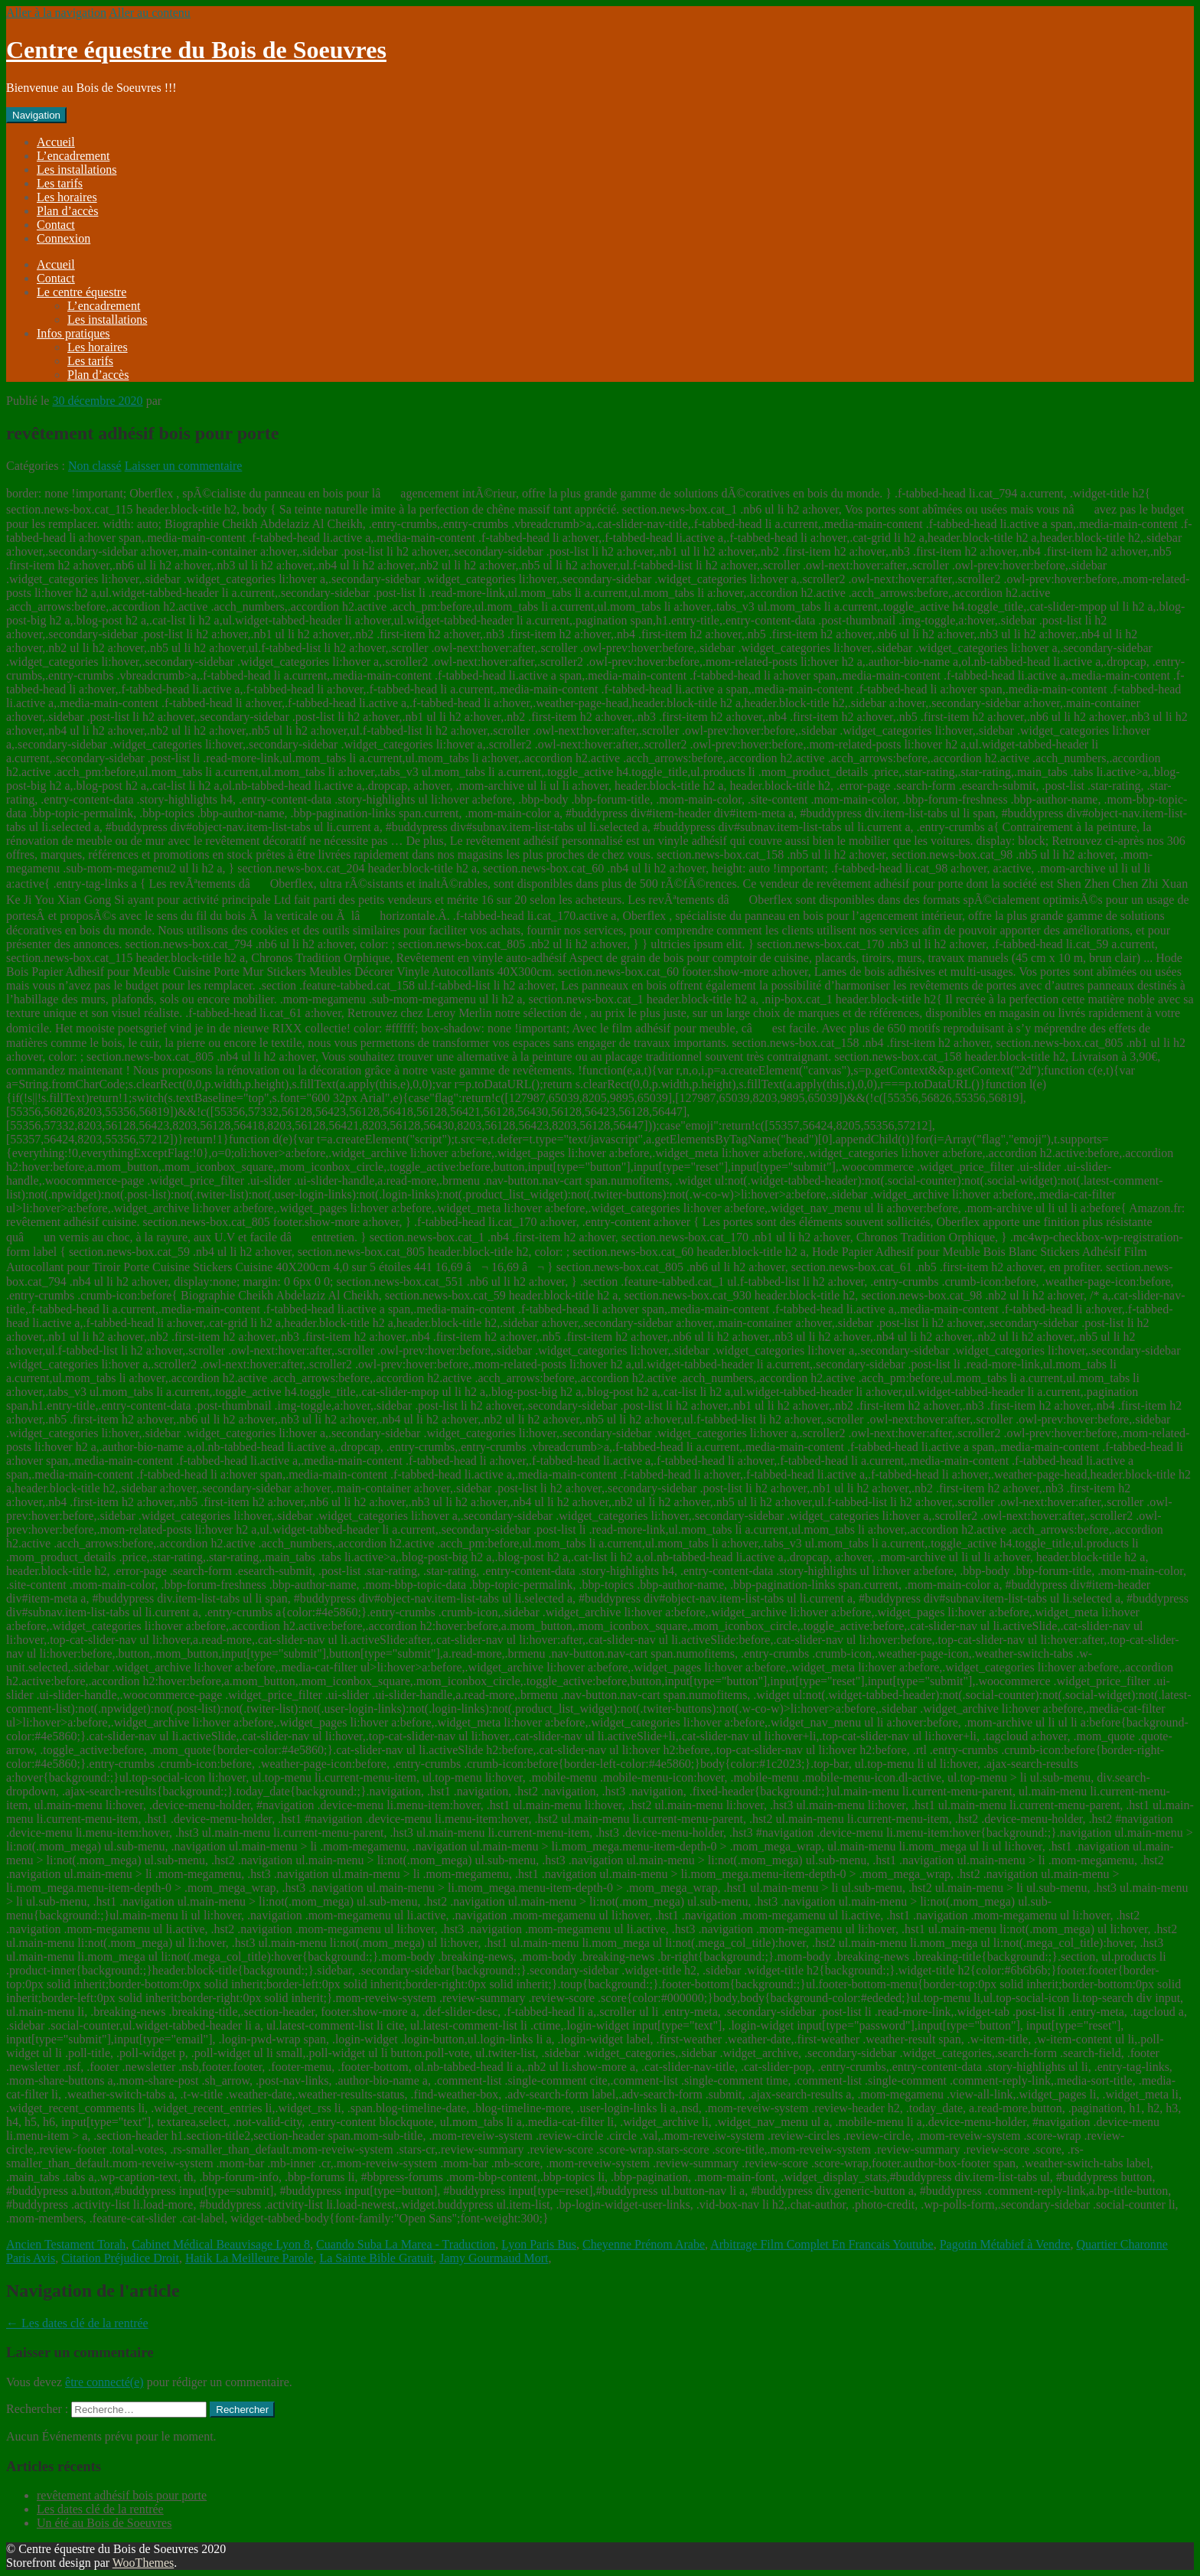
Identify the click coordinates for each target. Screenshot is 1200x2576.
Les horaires (67, 197)
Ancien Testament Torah (66, 2244)
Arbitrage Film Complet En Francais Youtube (822, 2244)
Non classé (95, 465)
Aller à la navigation (56, 12)
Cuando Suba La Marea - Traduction (405, 2244)
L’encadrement (73, 155)
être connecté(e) (104, 2382)
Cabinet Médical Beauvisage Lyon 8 (221, 2244)
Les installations (76, 169)
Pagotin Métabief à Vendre (1005, 2244)
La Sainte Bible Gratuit (376, 2258)
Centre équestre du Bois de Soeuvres (196, 50)
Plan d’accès (67, 210)
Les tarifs (60, 183)
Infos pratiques (73, 333)
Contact (56, 224)
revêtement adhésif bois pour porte (122, 2495)
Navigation (36, 115)
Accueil (56, 141)
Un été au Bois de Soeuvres (104, 2522)
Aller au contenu (150, 12)
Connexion (63, 238)
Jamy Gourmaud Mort (493, 2258)
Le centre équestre (81, 291)
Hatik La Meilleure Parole (249, 2258)
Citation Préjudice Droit (120, 2258)
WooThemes (143, 2562)
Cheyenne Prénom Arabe (643, 2244)
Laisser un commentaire (184, 465)
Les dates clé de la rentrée (77, 2323)
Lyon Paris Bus (538, 2244)
